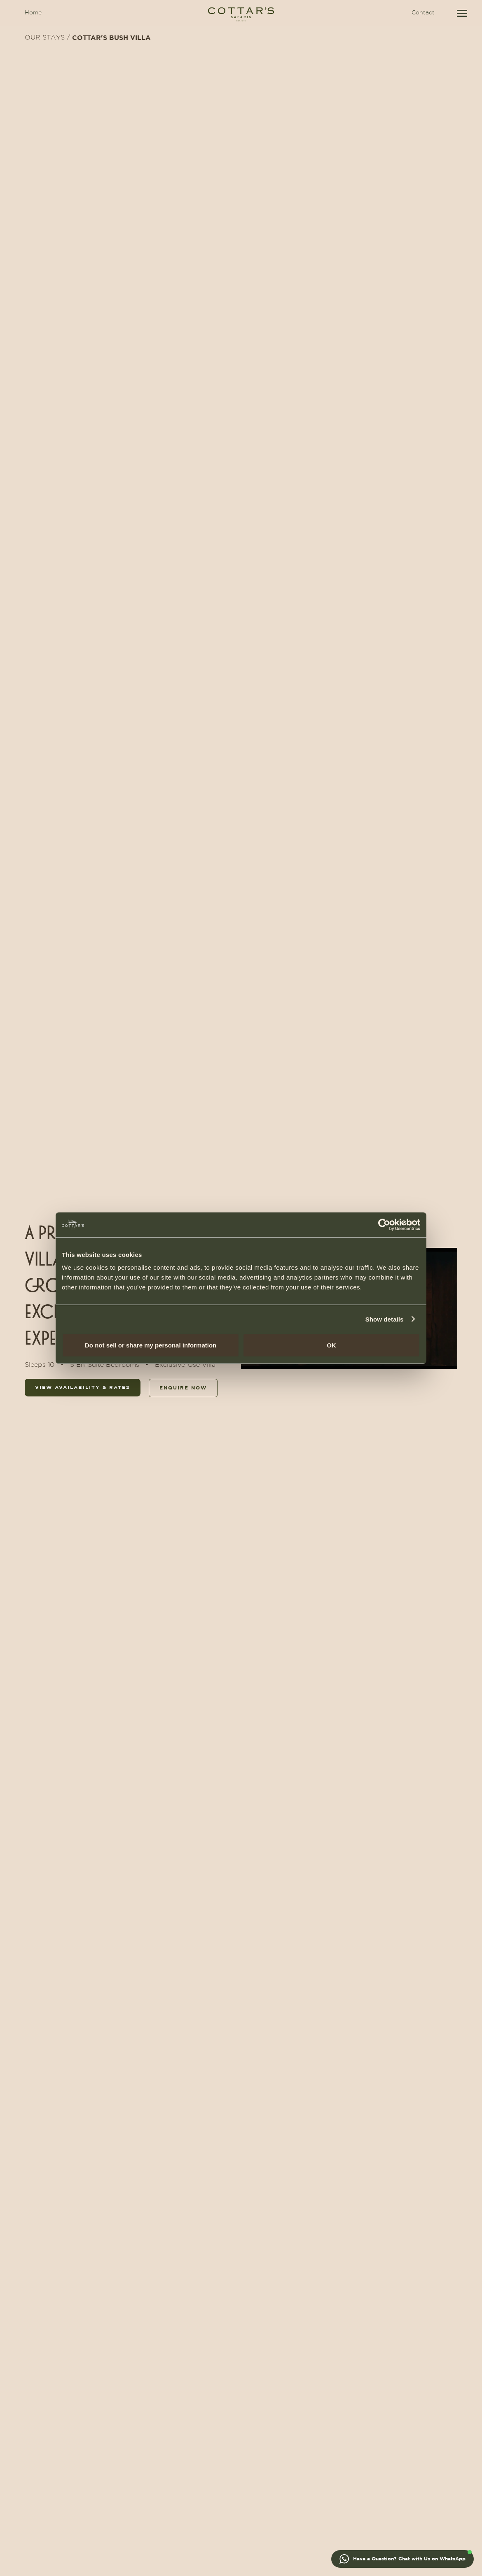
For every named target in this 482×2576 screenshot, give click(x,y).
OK (331, 1345)
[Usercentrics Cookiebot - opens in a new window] (384, 1224)
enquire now (183, 1387)
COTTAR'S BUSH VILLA (111, 38)
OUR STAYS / (47, 38)
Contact (423, 13)
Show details (384, 1318)
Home (33, 13)
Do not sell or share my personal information (150, 1345)
